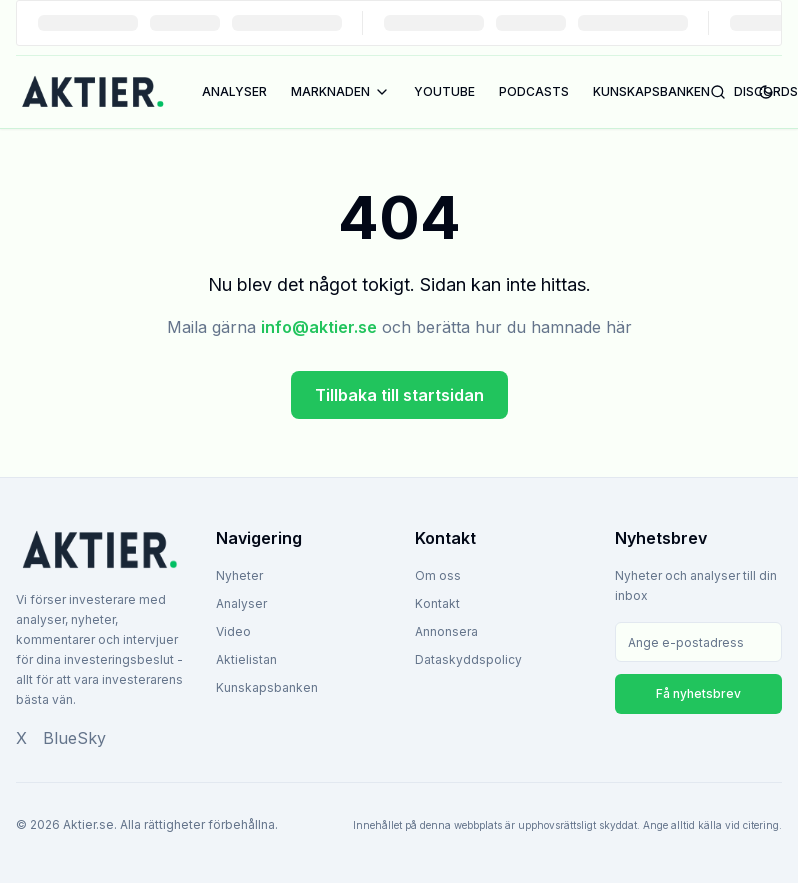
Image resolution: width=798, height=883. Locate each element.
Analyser (241, 603)
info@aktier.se (319, 327)
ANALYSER (234, 91)
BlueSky (74, 738)
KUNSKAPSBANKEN (651, 91)
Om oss (438, 575)
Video (233, 631)
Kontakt (437, 603)
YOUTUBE (444, 91)
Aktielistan (246, 659)
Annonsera (446, 631)
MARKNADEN (340, 92)
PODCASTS (534, 91)
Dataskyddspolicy (468, 659)
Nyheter (239, 575)
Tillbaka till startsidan (399, 395)
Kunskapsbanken (267, 687)
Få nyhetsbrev (698, 693)
